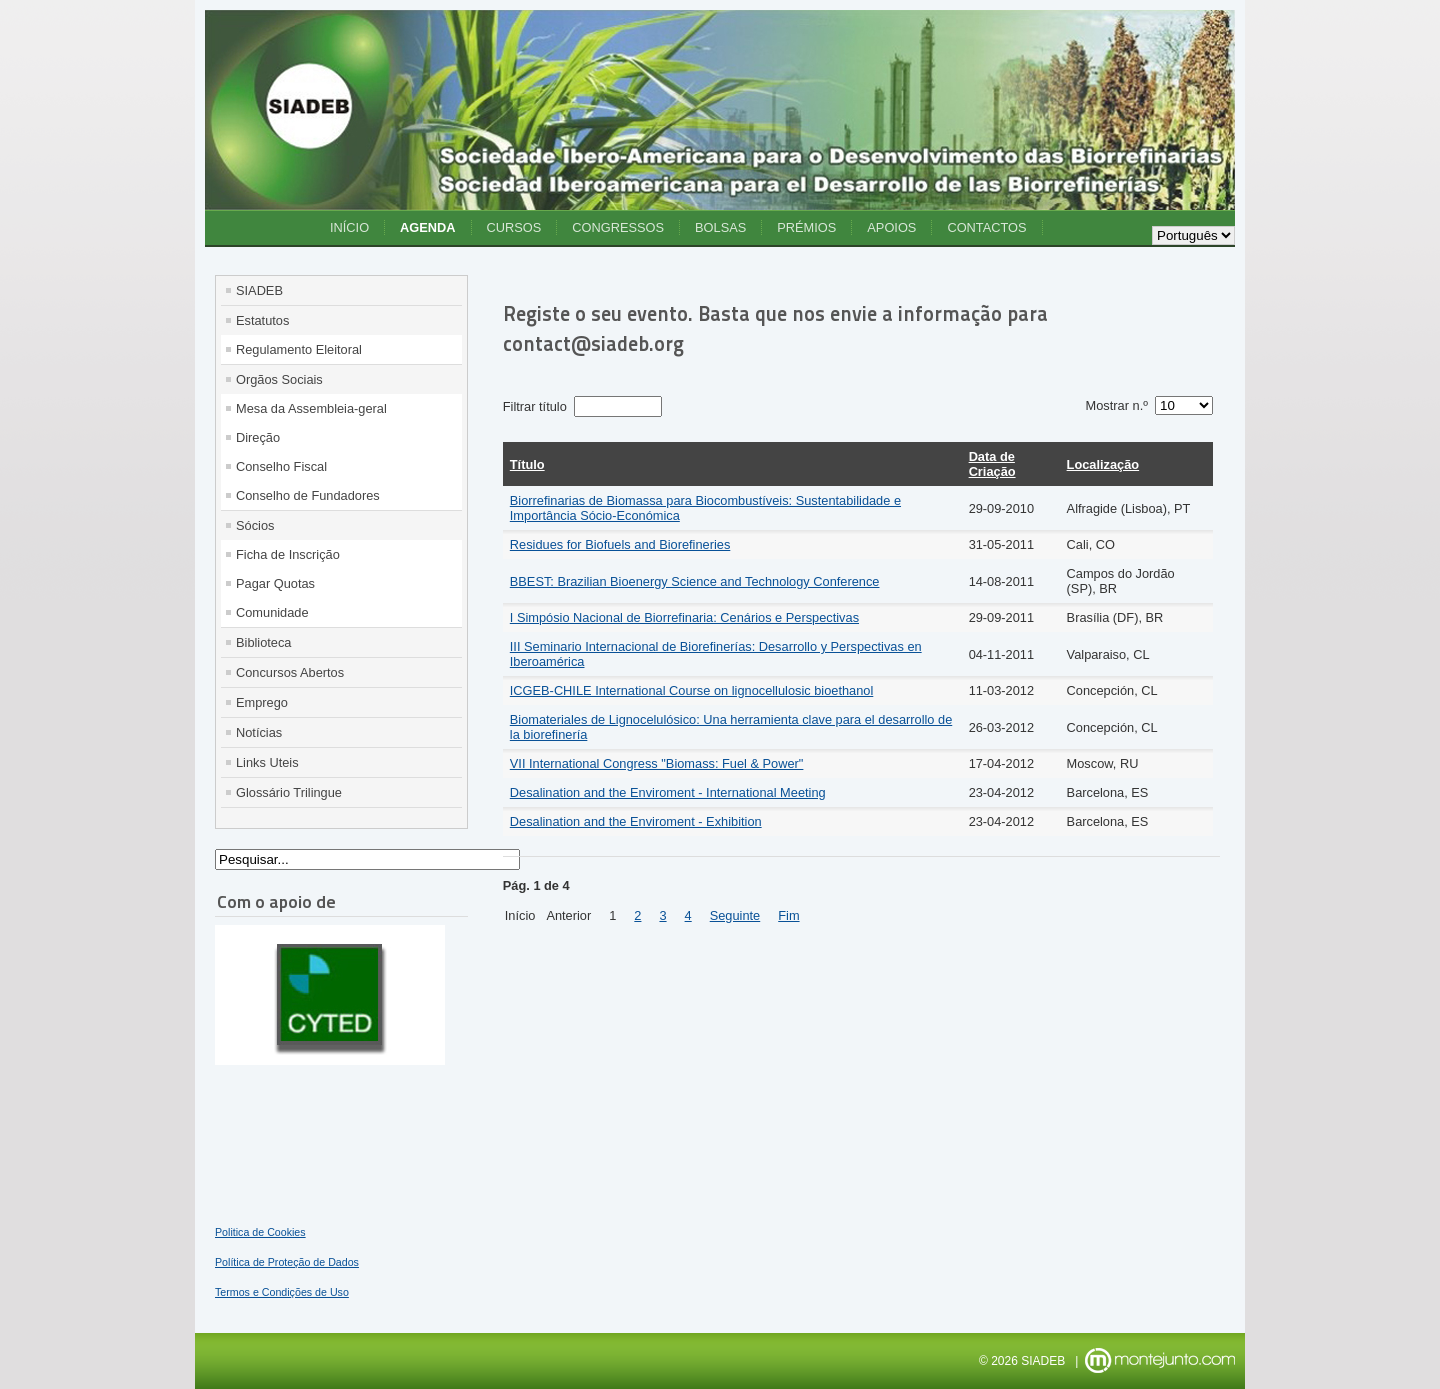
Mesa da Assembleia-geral (311, 408)
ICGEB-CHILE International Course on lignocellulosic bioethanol (692, 690)
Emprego (262, 702)
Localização (1103, 464)
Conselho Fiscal (281, 466)
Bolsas (720, 227)
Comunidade (272, 612)
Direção (258, 437)
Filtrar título (537, 406)
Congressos (618, 227)
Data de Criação (992, 464)
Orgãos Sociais (279, 379)
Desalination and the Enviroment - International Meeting (668, 792)
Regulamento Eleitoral (299, 349)
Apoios (891, 227)
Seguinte (735, 915)
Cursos (514, 227)
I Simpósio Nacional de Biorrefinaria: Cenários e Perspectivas (684, 617)
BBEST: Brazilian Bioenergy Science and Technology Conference (695, 581)
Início (349, 227)
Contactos (986, 227)
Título (527, 464)
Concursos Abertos (290, 672)
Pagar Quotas (275, 583)
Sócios (255, 525)
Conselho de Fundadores (308, 495)
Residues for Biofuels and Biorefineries (620, 544)
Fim (788, 915)
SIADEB (259, 290)
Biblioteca (264, 642)
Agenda (427, 227)
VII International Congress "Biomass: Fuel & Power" (657, 763)
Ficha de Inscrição (288, 554)
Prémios (806, 227)
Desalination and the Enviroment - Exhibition (636, 821)
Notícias (259, 732)
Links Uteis (267, 762)
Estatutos (262, 320)
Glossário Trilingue (289, 792)
